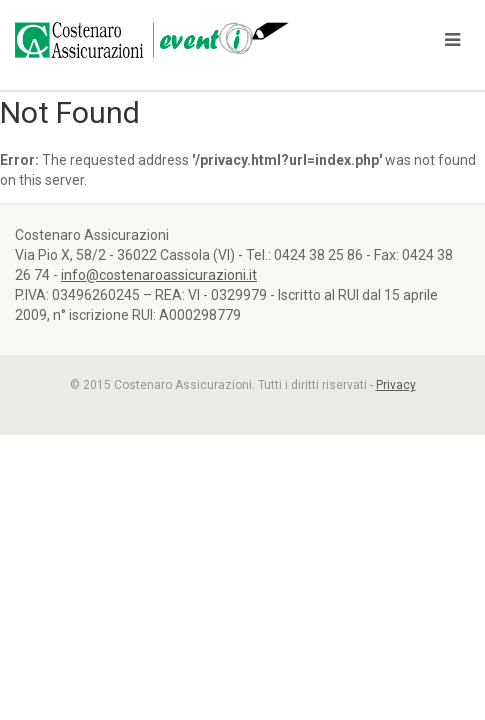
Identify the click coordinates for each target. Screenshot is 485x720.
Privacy (396, 385)
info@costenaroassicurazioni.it (159, 275)
